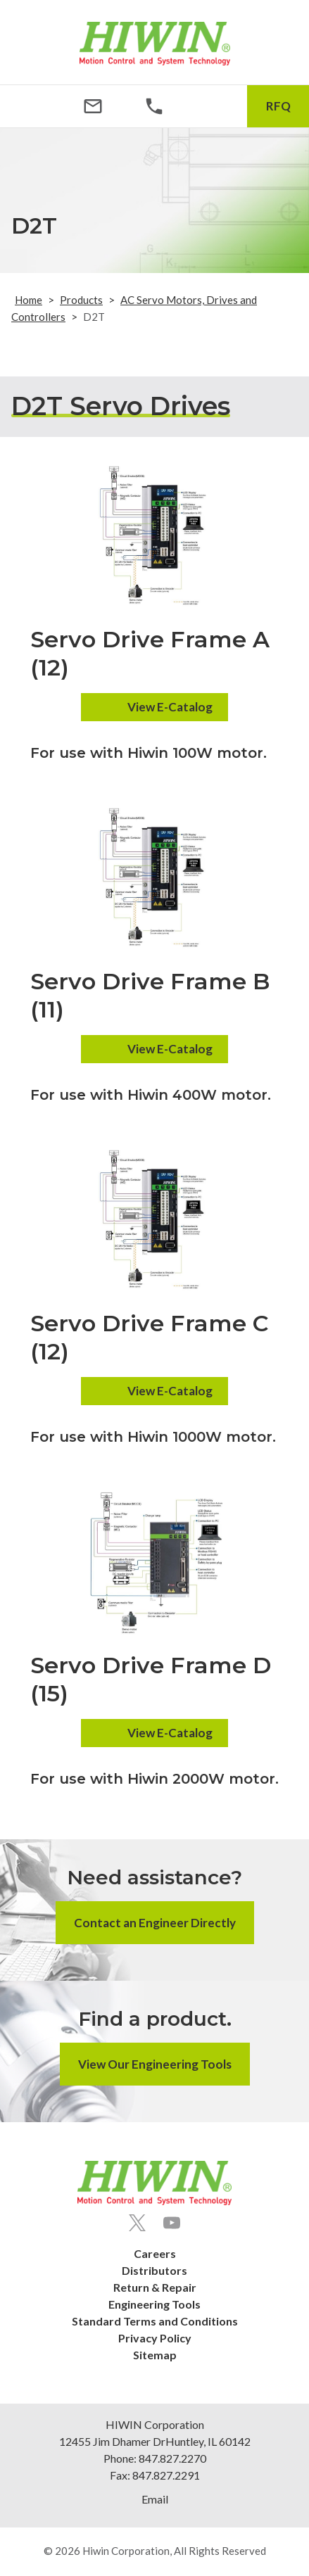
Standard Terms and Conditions (155, 2321)
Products (81, 299)
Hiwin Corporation (126, 2550)
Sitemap (155, 2354)
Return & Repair (154, 2287)
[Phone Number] (154, 106)
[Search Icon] (216, 106)
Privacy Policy (154, 2338)
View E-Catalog (170, 706)
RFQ (278, 106)
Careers (155, 2253)
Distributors (154, 2270)
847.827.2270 (172, 2458)
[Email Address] (92, 106)
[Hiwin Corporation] (155, 43)
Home (28, 299)
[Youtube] (171, 2222)
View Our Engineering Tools (155, 2064)
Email (154, 2499)
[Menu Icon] (31, 106)
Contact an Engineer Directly (155, 1922)
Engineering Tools (154, 2304)
